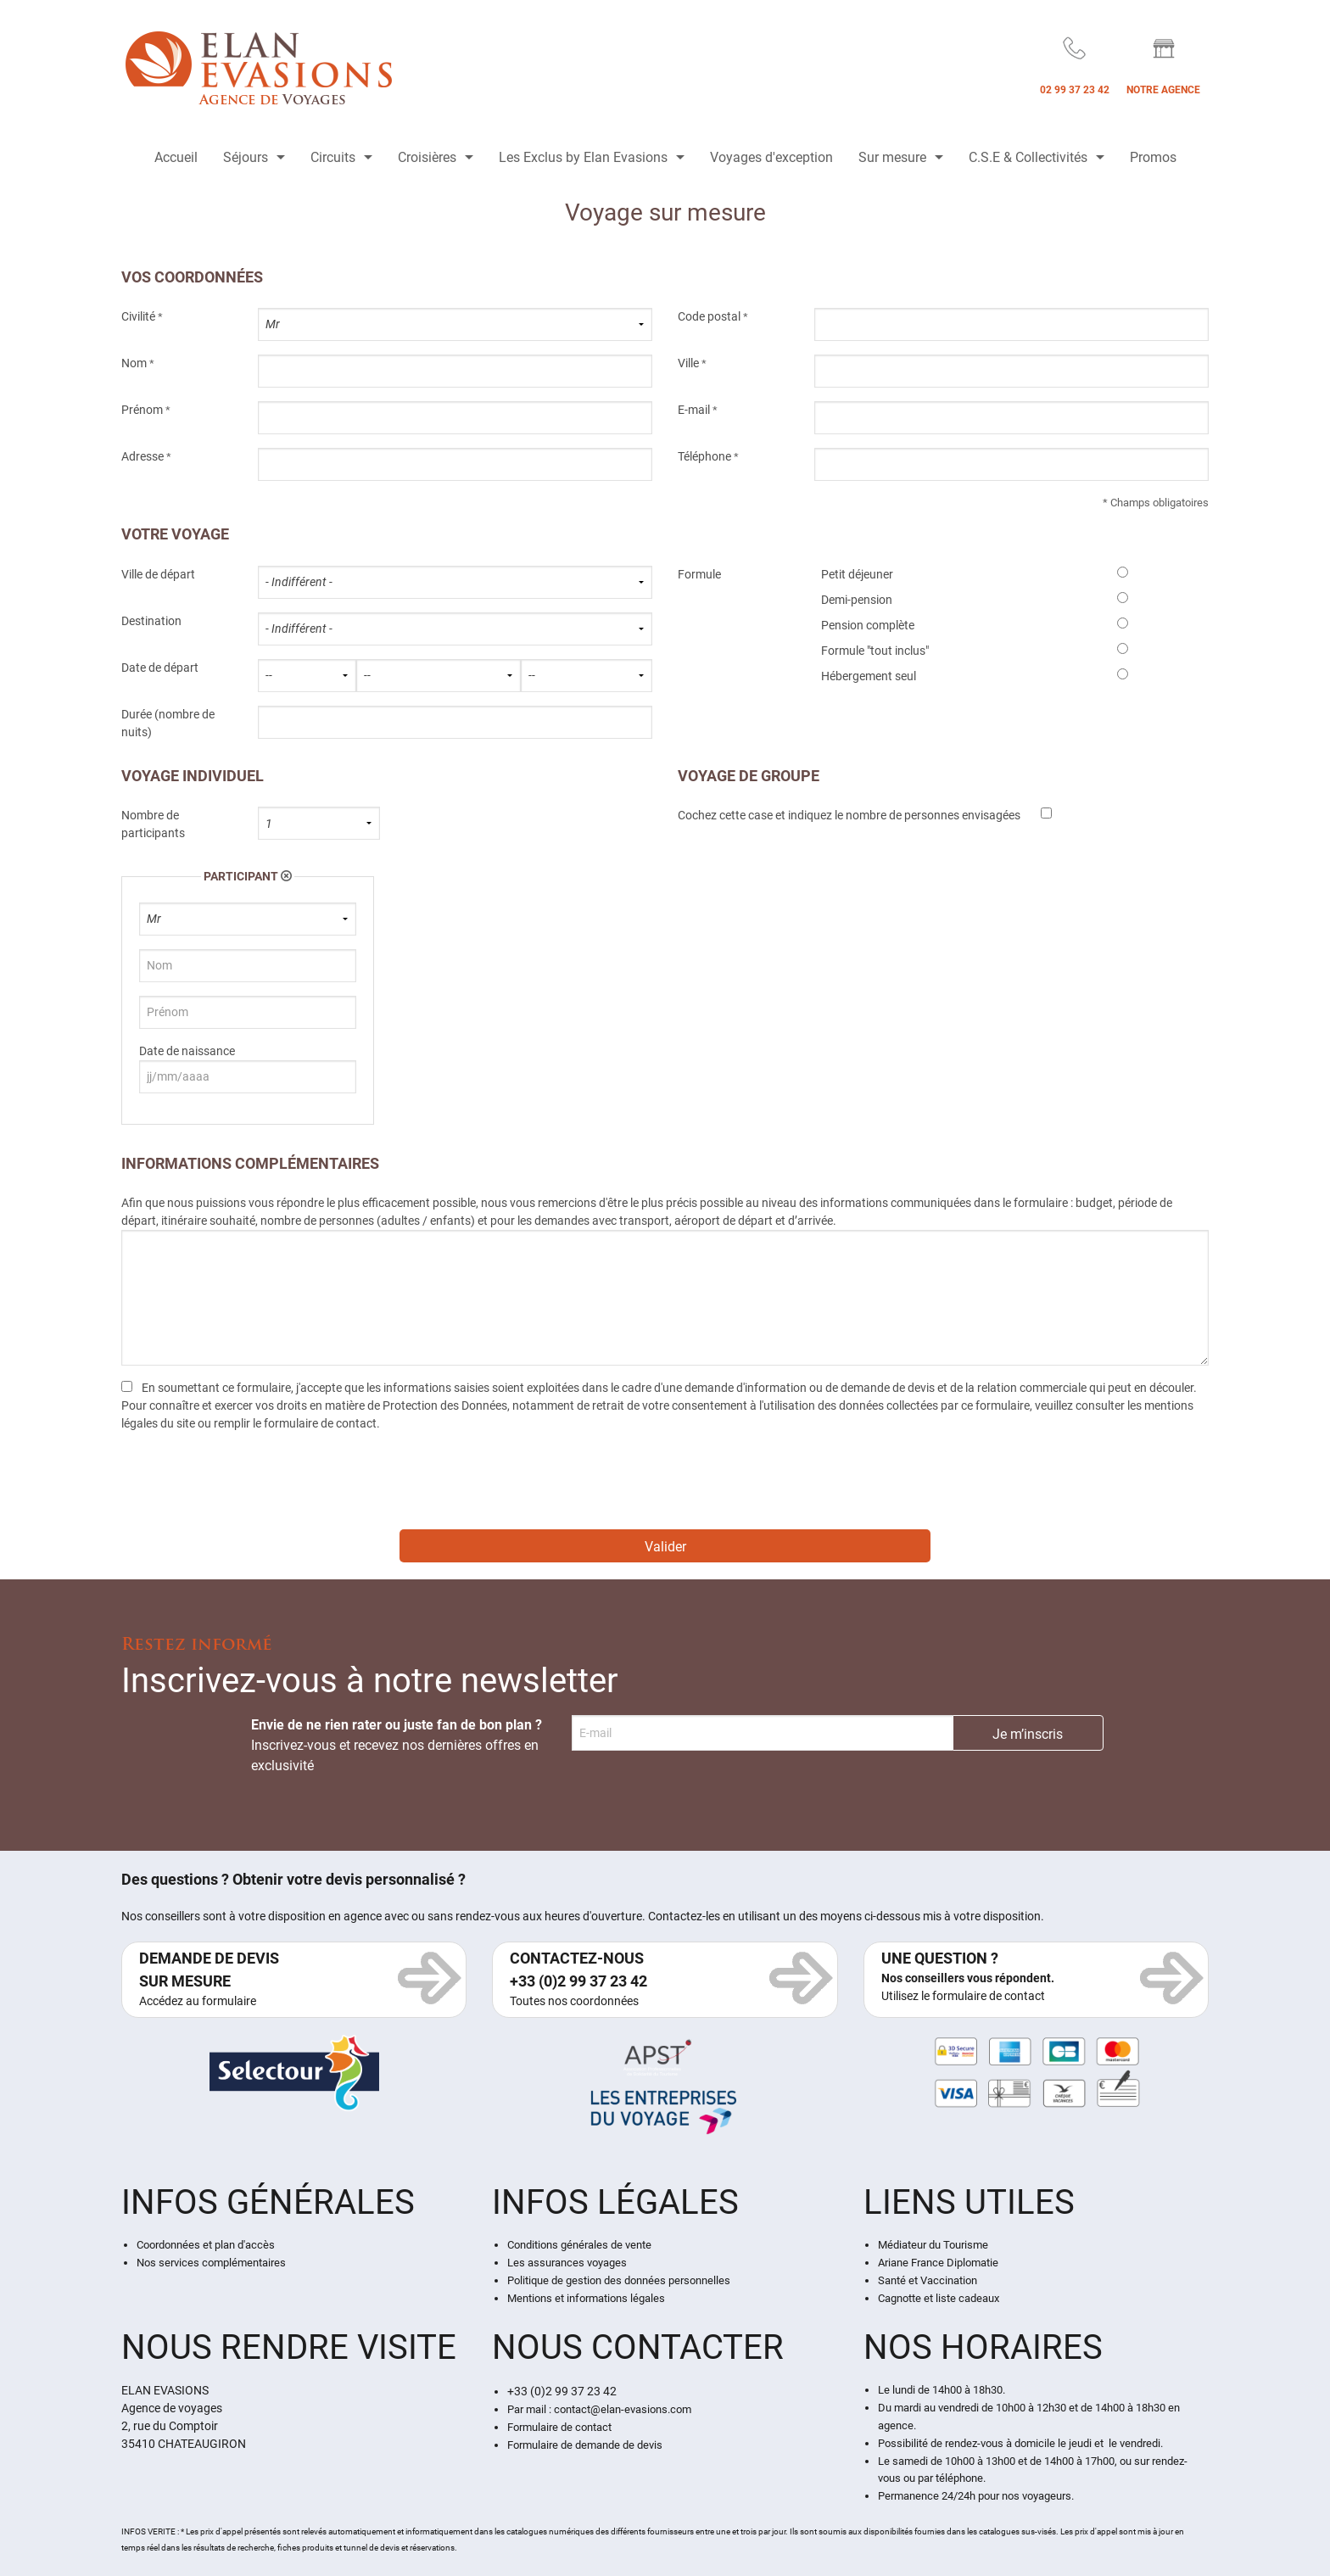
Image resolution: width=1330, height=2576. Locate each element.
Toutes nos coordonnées (574, 2001)
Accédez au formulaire (197, 2001)
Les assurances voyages (567, 2262)
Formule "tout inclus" (875, 650)
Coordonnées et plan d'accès (206, 2244)
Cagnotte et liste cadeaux (938, 2298)
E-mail (694, 409)
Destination (151, 621)
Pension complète (867, 625)
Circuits (332, 157)
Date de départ (159, 667)
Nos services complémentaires (211, 2262)
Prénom (142, 409)
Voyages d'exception (771, 157)
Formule (699, 574)
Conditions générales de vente (579, 2244)
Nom (134, 363)
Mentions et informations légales (586, 2298)
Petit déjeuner (857, 574)
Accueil (176, 157)
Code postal (709, 316)
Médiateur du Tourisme (933, 2244)
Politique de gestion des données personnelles (618, 2280)
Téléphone (704, 456)
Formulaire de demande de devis (584, 2445)
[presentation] (250, 1486)
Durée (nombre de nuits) (168, 723)
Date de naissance (187, 1051)
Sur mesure (892, 157)
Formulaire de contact (559, 2427)
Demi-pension (856, 599)
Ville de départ (158, 574)
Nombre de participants (153, 824)
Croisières (427, 157)
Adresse (142, 456)
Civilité (138, 316)
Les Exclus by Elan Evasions (583, 157)
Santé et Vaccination (927, 2280)
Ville (688, 363)
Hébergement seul (868, 676)
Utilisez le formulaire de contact (963, 1996)
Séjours (245, 157)
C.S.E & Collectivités (1028, 157)
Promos (1153, 157)
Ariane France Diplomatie (938, 2262)
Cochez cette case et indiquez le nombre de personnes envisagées (849, 815)
